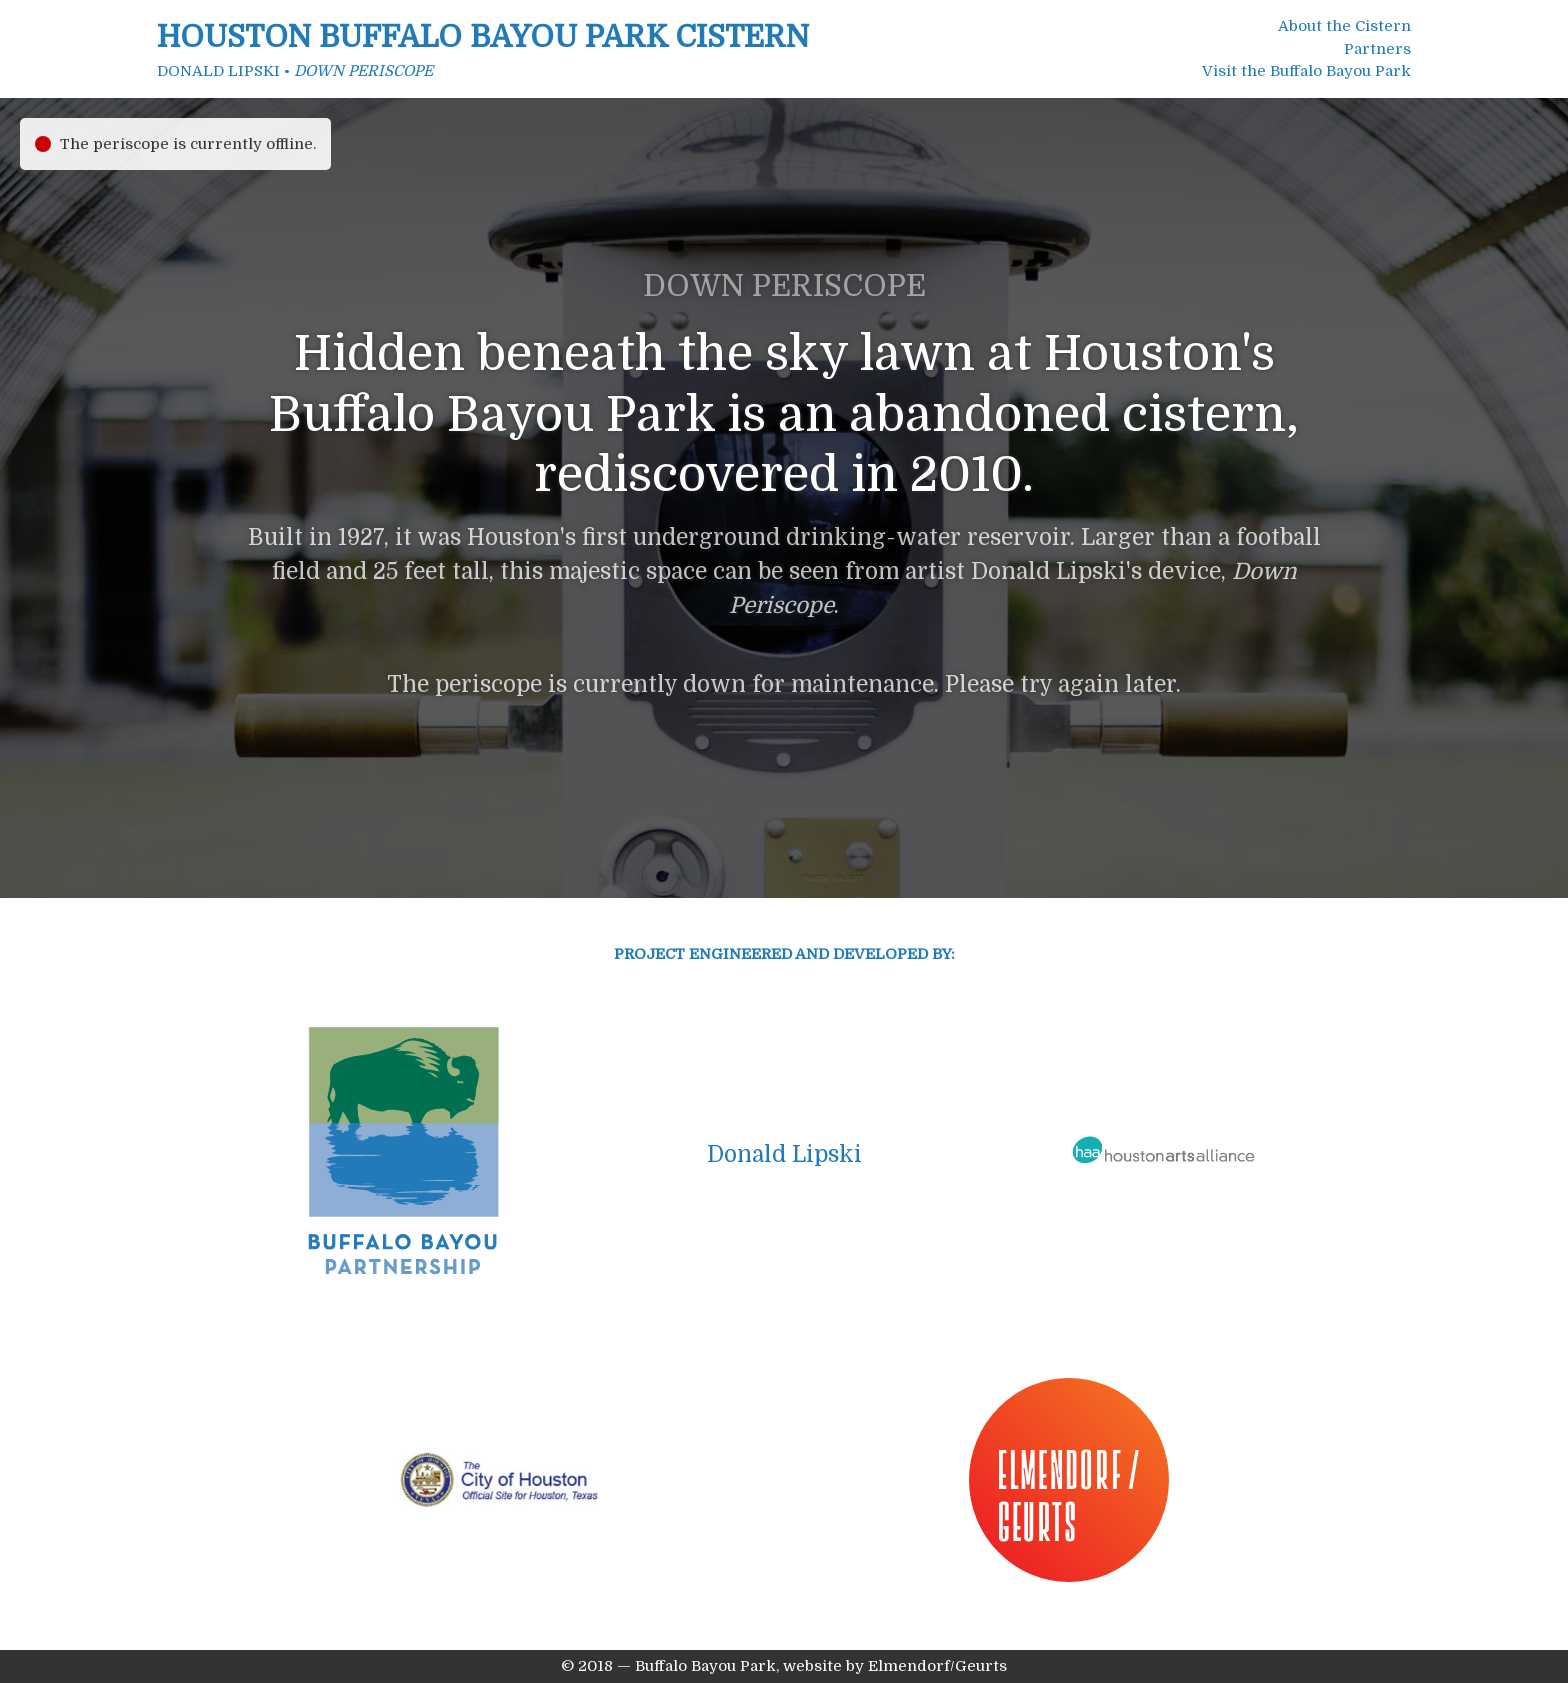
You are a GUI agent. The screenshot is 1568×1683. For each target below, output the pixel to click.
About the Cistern (1344, 26)
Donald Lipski (784, 1154)
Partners (1377, 49)
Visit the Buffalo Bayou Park (1306, 71)
